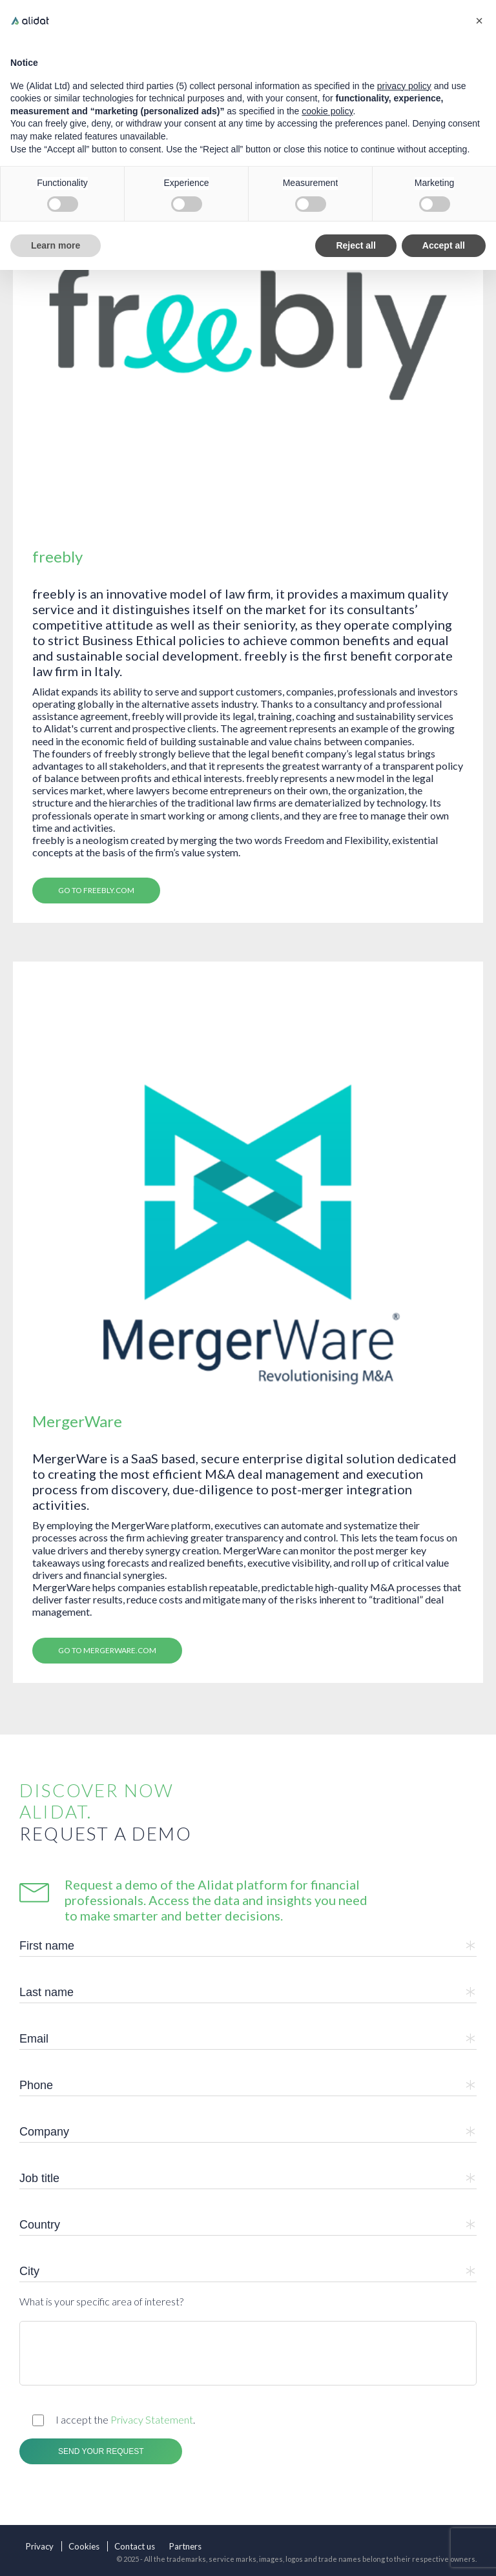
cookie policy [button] (327, 111)
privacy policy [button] (404, 86)
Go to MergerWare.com (107, 1650)
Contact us (134, 2546)
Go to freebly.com (96, 890)
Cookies (83, 2546)
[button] (479, 20)
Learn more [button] (55, 245)
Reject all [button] (355, 245)
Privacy (40, 2546)
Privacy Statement (151, 2419)
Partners (185, 2546)
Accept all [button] (443, 245)
